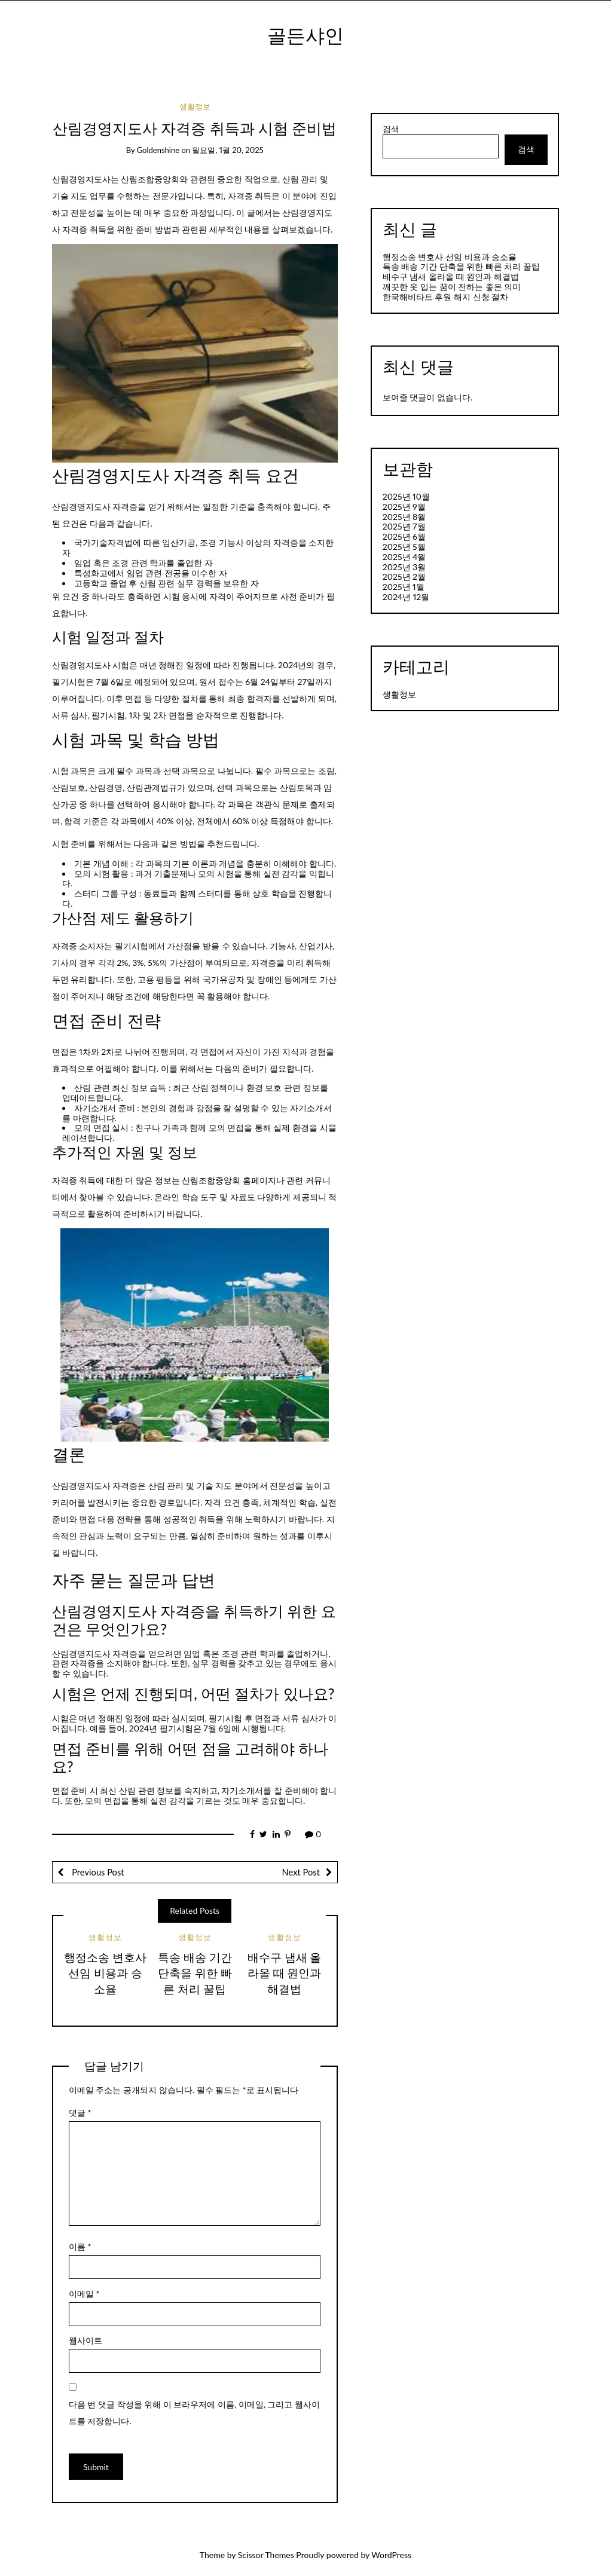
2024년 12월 (406, 597)
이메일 (84, 2294)
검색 (391, 129)
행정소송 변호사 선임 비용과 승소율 (105, 1973)
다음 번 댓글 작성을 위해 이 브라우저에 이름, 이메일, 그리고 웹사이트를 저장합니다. (194, 2412)
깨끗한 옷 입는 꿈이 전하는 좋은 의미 (452, 287)
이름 (80, 2246)
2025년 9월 (404, 506)
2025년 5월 (404, 546)
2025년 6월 (404, 536)
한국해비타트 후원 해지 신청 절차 (445, 297)
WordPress (391, 2555)
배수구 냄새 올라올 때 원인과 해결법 (285, 1973)
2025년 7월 (404, 526)
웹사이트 (85, 2340)
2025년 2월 (404, 576)
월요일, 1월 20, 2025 (227, 150)
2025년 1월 (403, 587)
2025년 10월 (406, 496)
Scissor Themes (266, 2555)
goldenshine (158, 150)
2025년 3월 (404, 567)
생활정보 (194, 106)
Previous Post (96, 1872)
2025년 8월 (404, 517)
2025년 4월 (404, 557)
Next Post (301, 1872)
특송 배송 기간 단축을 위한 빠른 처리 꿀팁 (195, 1973)
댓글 (80, 2112)
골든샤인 (305, 35)
